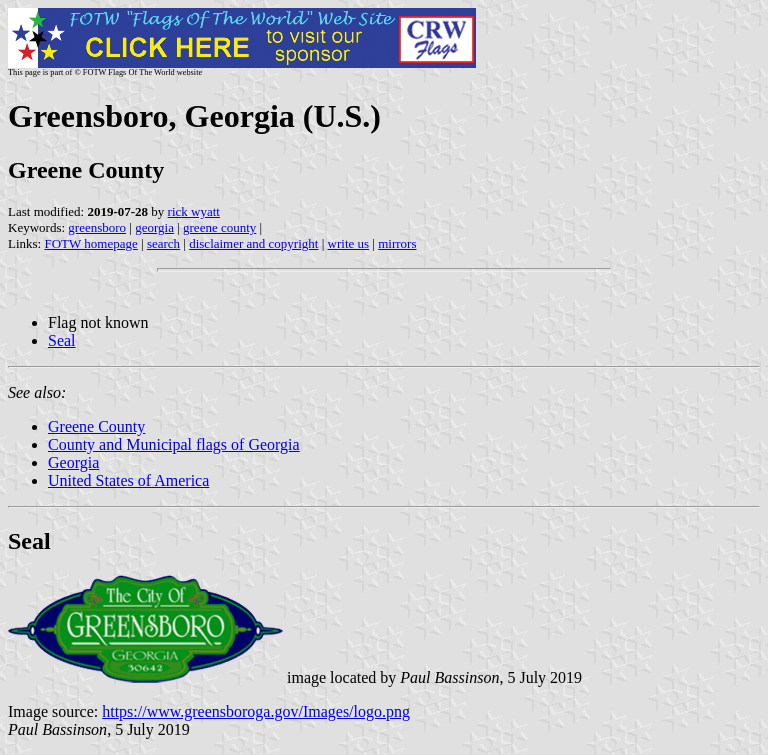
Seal (62, 340)
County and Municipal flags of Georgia (174, 444)
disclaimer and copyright (253, 243)
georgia (154, 227)
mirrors (397, 243)
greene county (219, 227)
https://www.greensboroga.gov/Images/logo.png (256, 711)
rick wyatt (194, 211)
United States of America (128, 480)
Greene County (96, 426)
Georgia (73, 462)
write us (349, 243)
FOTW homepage (90, 243)
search (163, 243)
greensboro (97, 227)
